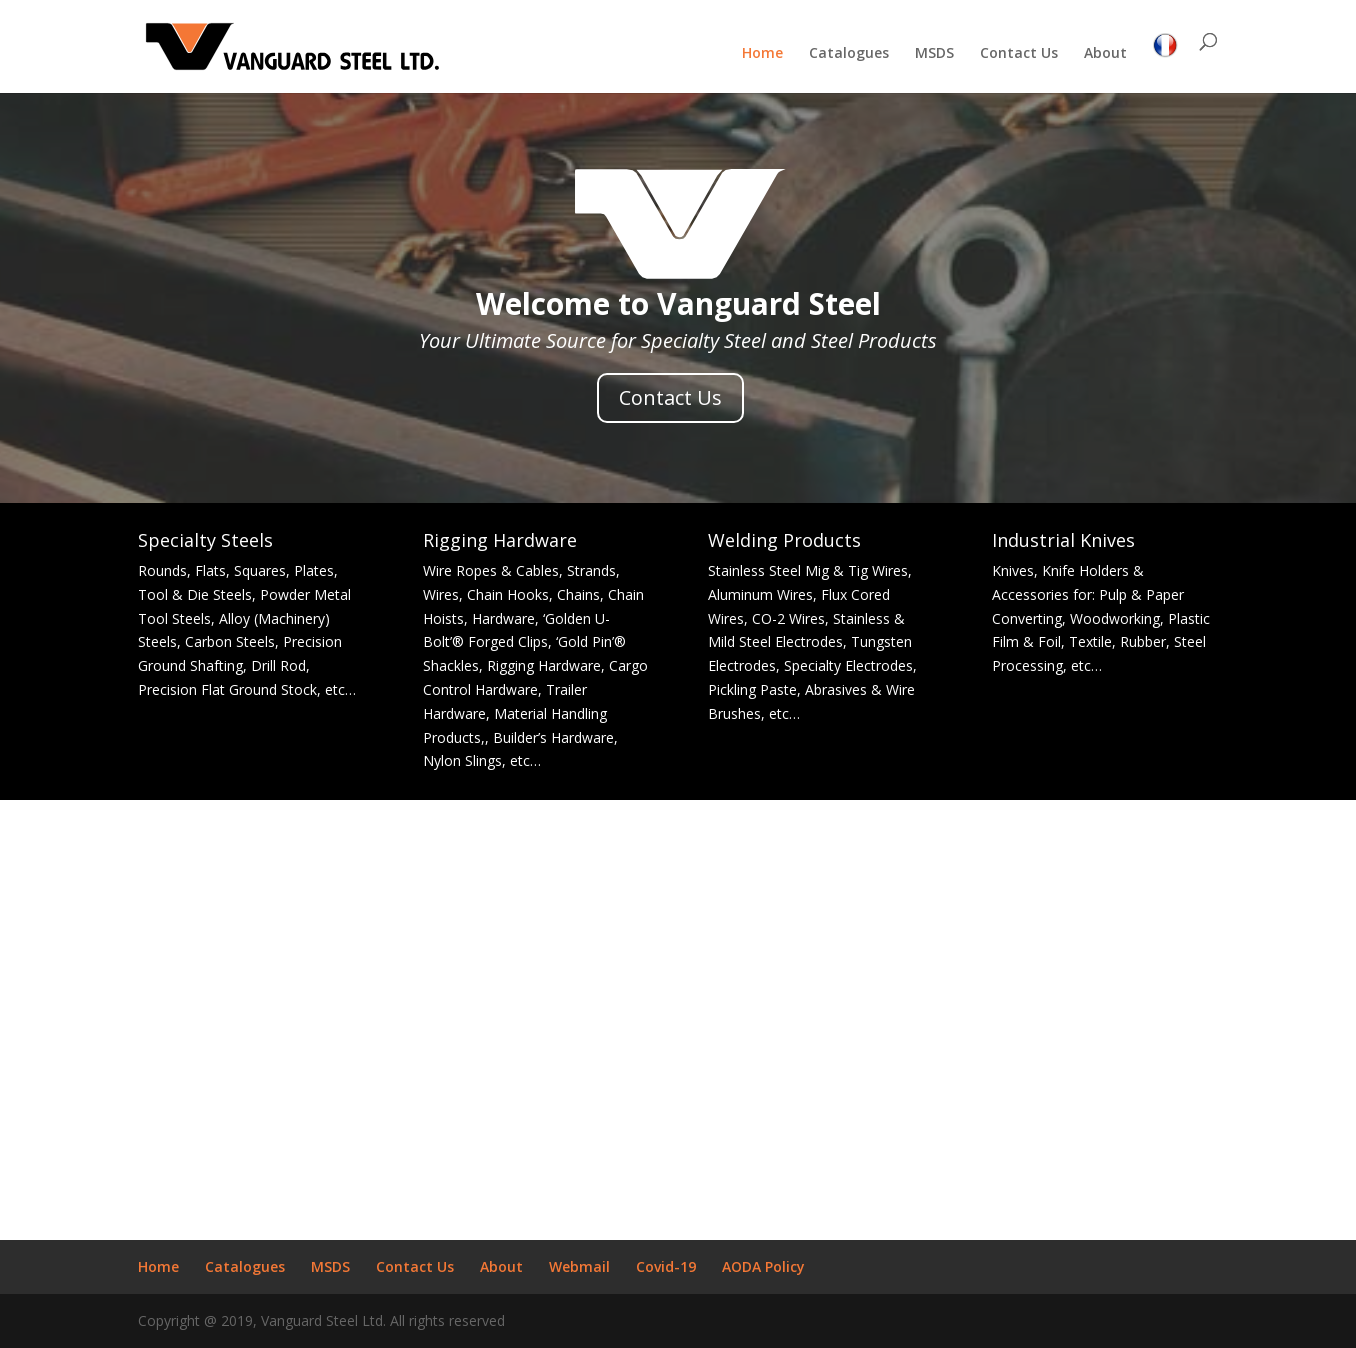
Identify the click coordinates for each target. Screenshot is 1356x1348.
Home (762, 54)
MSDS (934, 54)
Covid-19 (666, 1266)
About (1105, 54)
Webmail (579, 1266)
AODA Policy (763, 1266)
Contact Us (1019, 54)
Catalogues (849, 54)
